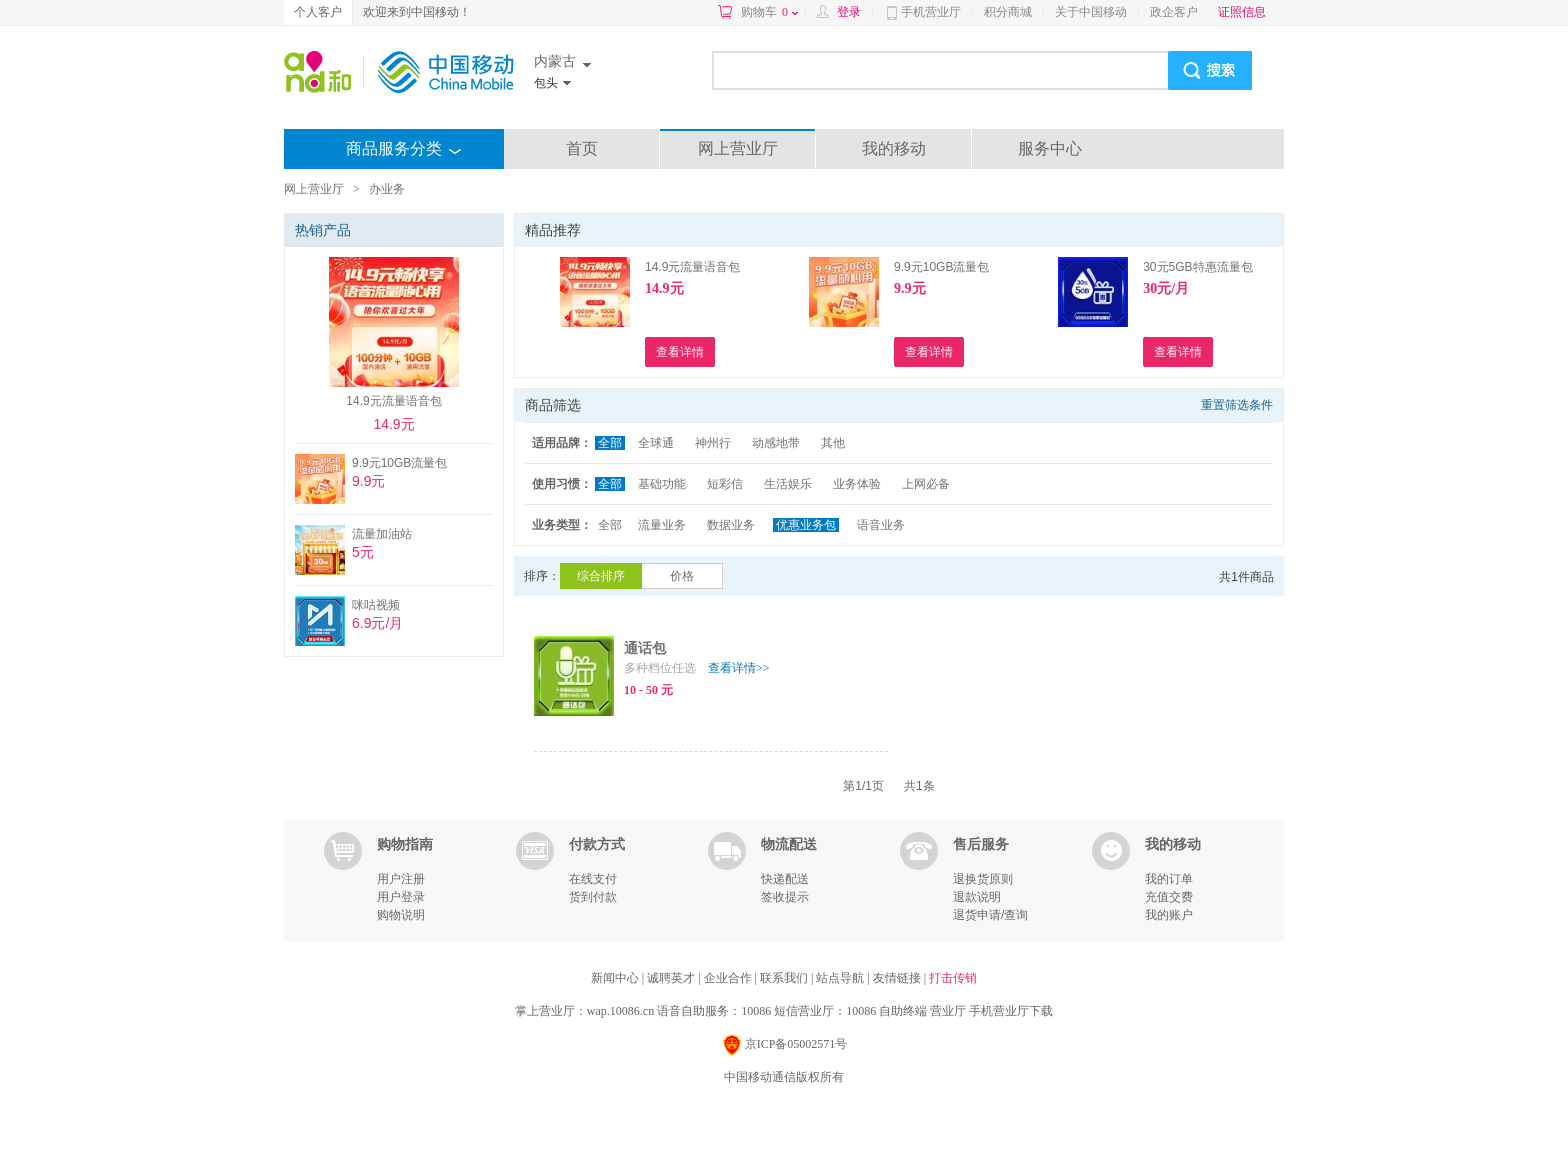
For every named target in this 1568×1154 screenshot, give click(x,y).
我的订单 (1169, 879)
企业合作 (729, 978)
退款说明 (977, 897)
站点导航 (841, 978)
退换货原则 (983, 879)
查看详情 (739, 668)
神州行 (713, 443)
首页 (582, 148)
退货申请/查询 (990, 915)
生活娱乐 (788, 484)
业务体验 (857, 484)
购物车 (769, 12)
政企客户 (1174, 12)
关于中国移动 (1091, 12)
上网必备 (926, 484)
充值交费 (1169, 897)
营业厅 (948, 1011)
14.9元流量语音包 (692, 267)
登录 (849, 12)
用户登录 (401, 897)
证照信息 (1242, 12)
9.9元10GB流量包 (941, 267)
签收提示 (785, 897)
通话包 (645, 648)
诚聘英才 (672, 978)
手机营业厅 (931, 12)
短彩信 (725, 484)
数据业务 (731, 525)
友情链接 (898, 978)
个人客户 (318, 12)
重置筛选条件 (1237, 405)
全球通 (656, 443)
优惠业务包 (806, 525)
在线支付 (593, 879)
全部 (610, 443)
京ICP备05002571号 (784, 1045)
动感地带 (776, 443)
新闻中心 (616, 978)
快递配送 (785, 879)
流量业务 (662, 525)
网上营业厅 (738, 148)
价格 (682, 576)
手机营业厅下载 (1011, 1011)
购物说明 (401, 915)
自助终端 (903, 1011)
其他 (833, 443)
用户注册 (401, 879)
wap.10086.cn (620, 1011)
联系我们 (785, 978)
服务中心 (1050, 148)
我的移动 (894, 148)
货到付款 (593, 897)
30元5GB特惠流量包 (1197, 267)
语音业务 (881, 525)
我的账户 (1169, 915)
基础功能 (662, 484)
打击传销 (953, 978)
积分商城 (1008, 12)
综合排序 (601, 576)
